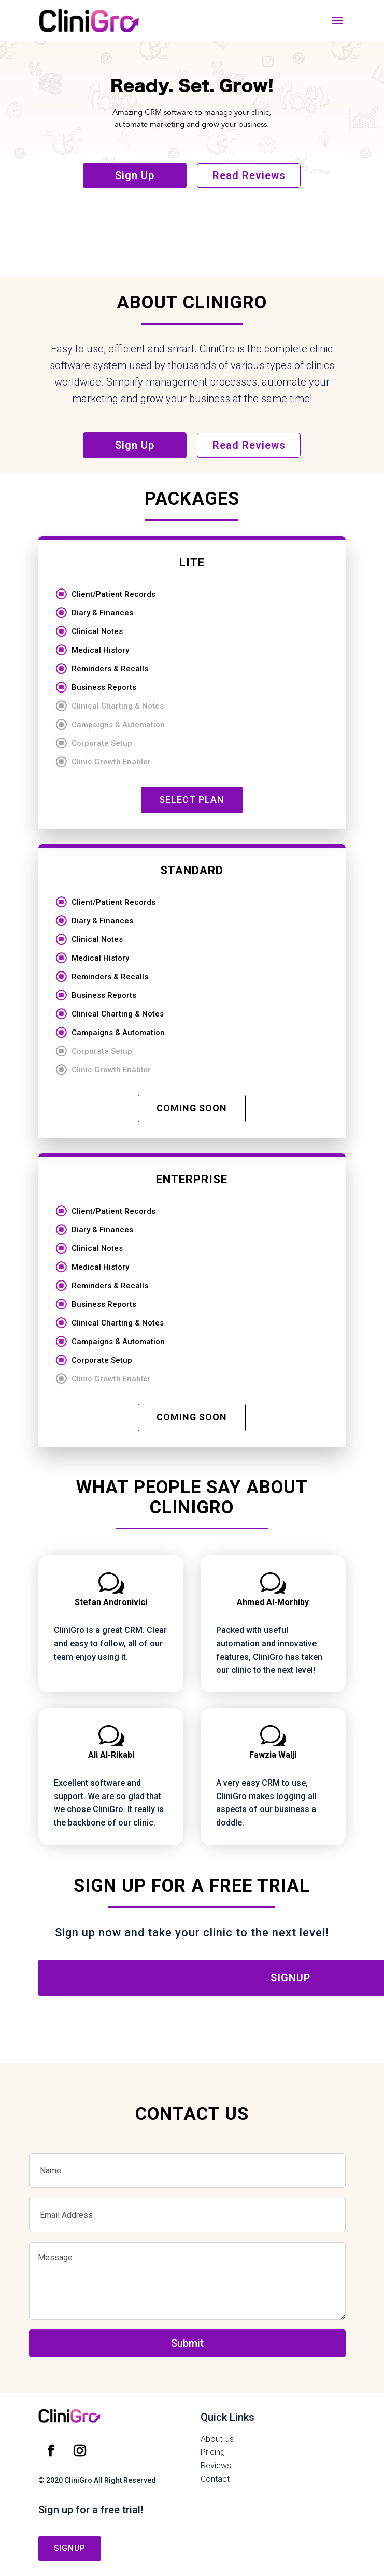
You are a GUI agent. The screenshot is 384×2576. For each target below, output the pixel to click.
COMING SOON (192, 1107)
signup (70, 2548)
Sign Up (134, 175)
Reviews (216, 2465)
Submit (187, 2343)
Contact (215, 2479)
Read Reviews (249, 175)
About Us (217, 2439)
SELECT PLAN (191, 799)
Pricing (213, 2452)
